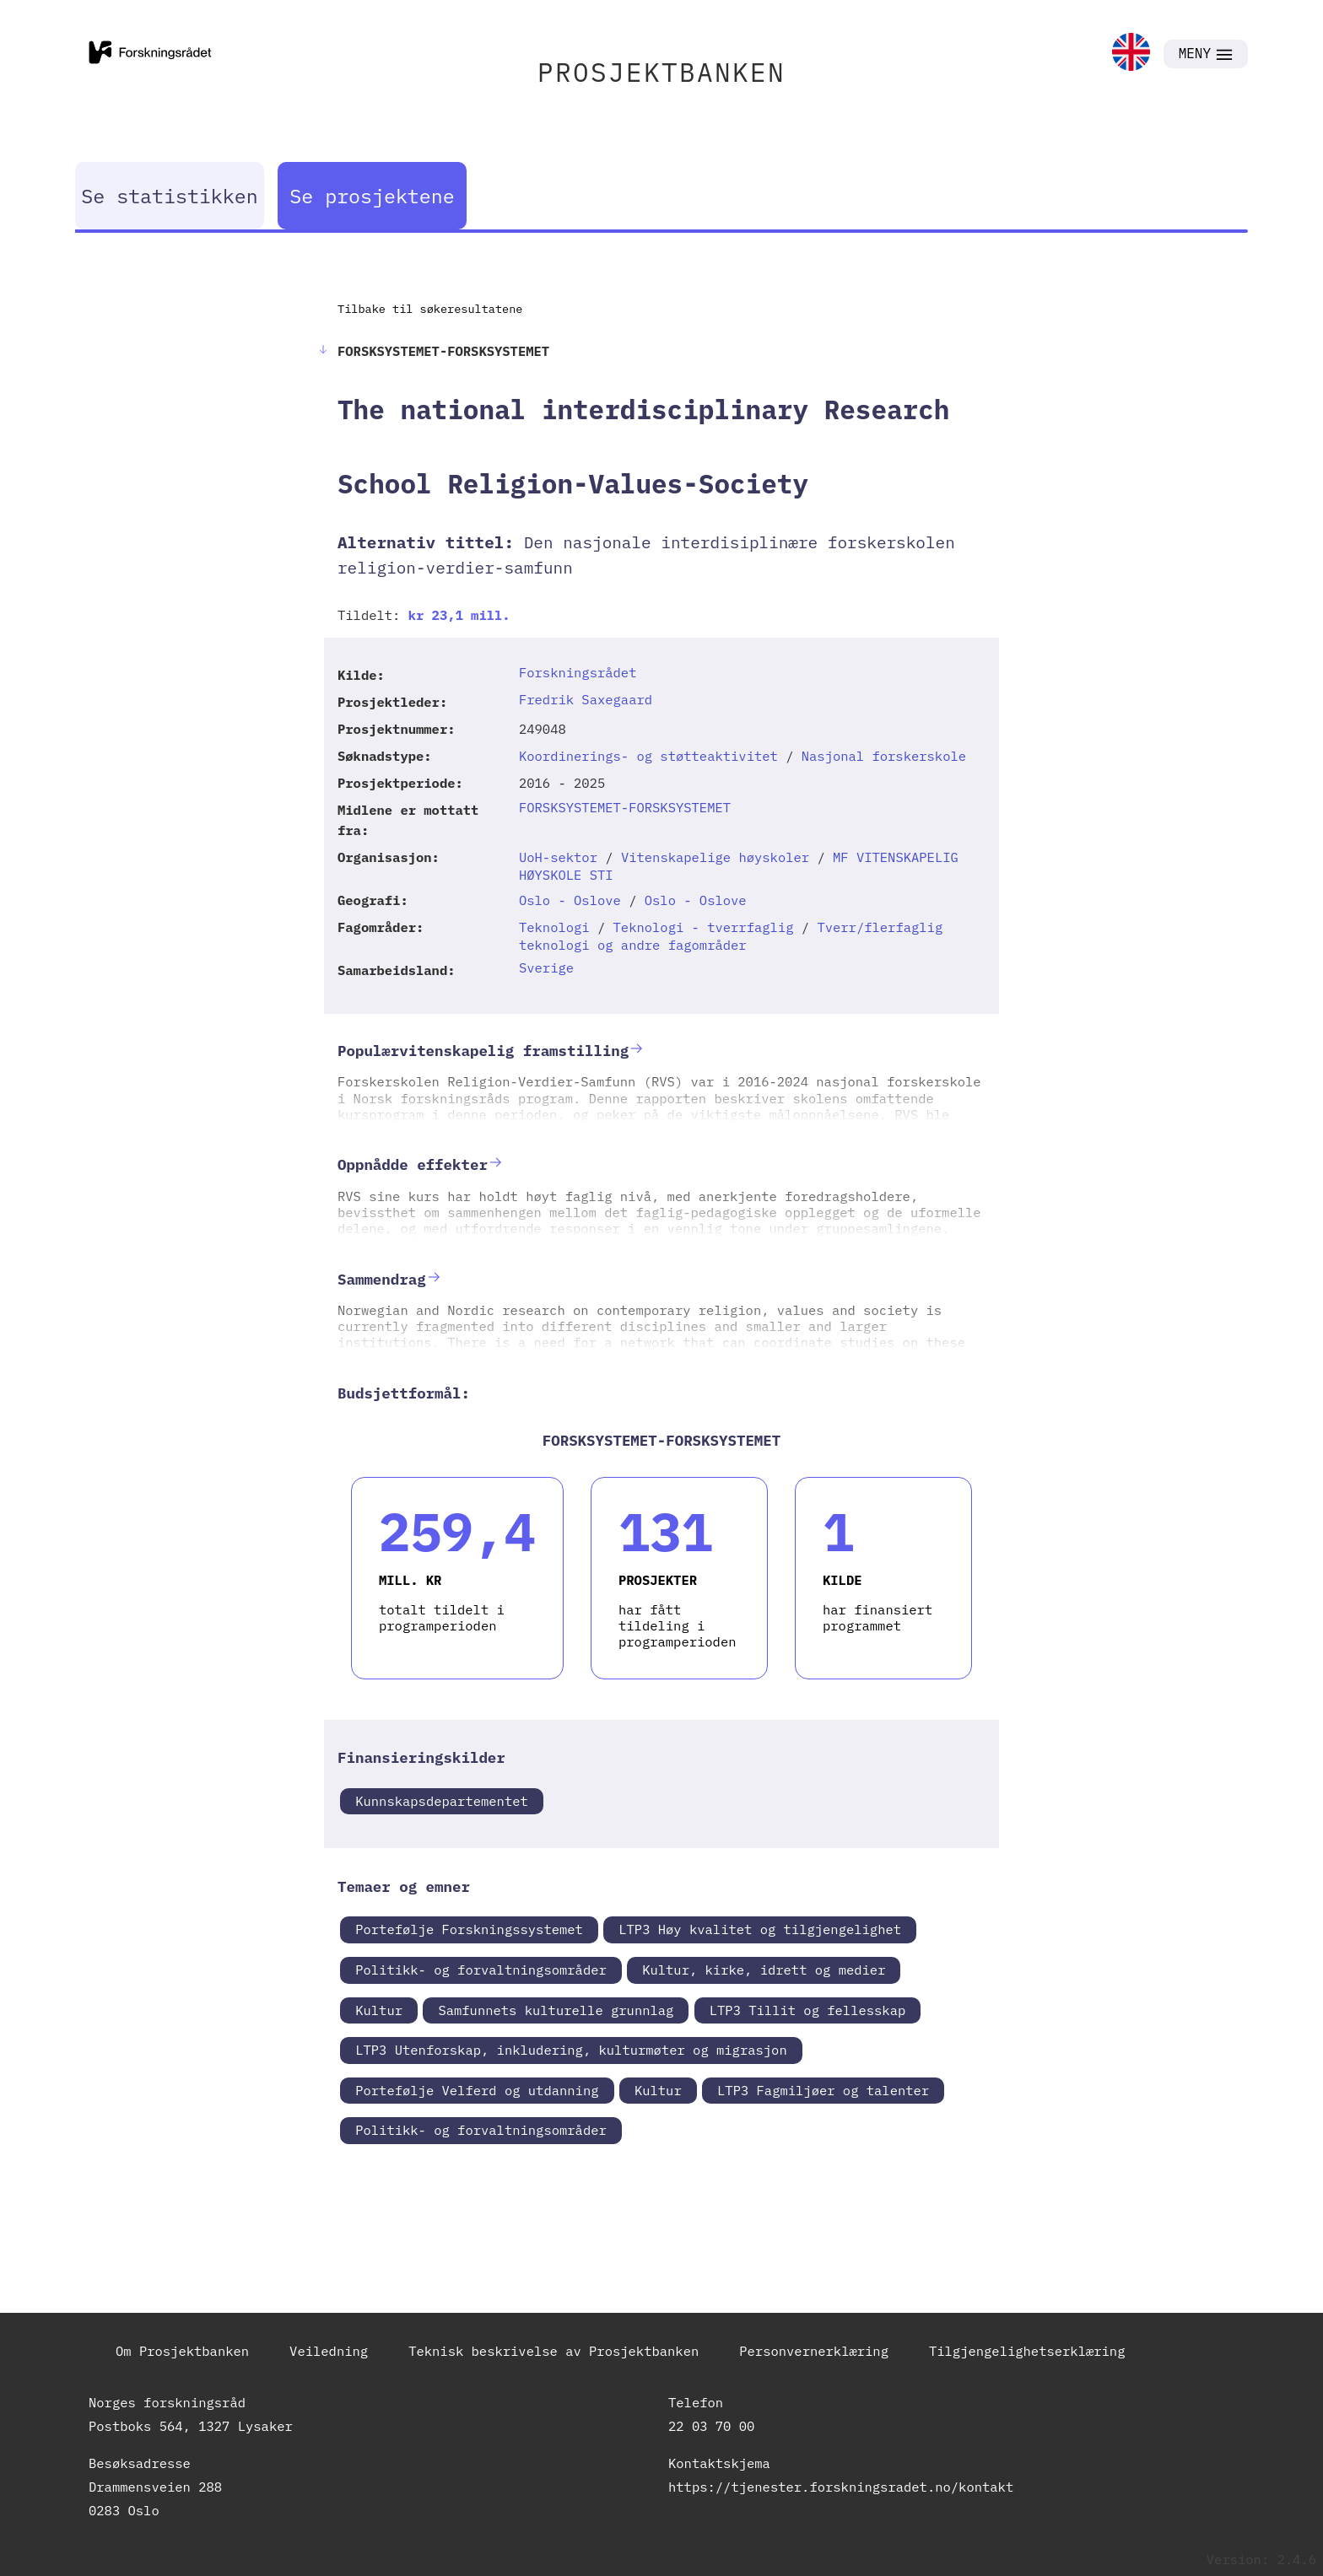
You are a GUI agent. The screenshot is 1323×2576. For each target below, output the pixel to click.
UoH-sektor (558, 857)
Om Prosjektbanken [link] (182, 2350)
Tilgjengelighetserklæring (1027, 2350)
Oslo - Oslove (570, 900)
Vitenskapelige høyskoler (715, 857)
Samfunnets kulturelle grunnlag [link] (555, 2010)
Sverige (546, 967)
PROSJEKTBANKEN (661, 72)
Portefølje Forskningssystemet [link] (469, 1929)
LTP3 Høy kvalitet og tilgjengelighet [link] (759, 1929)
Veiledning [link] (328, 2350)
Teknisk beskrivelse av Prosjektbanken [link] (553, 2350)
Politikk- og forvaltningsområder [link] (481, 1969)
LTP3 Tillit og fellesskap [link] (808, 2010)
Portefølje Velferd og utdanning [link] (476, 2090)
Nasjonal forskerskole (884, 755)
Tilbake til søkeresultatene (430, 308)
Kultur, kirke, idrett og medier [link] (763, 1969)
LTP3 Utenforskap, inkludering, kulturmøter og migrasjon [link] (571, 2049)
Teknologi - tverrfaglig (703, 927)
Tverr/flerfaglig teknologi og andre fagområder (730, 936)
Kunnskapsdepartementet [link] (441, 1800)
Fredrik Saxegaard (585, 699)
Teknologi (554, 927)
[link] (1131, 53)
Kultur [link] (378, 2010)
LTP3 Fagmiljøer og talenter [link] (823, 2090)
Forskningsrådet (578, 672)
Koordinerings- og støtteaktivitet (648, 755)
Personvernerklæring (813, 2350)
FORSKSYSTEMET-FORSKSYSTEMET (625, 807)
